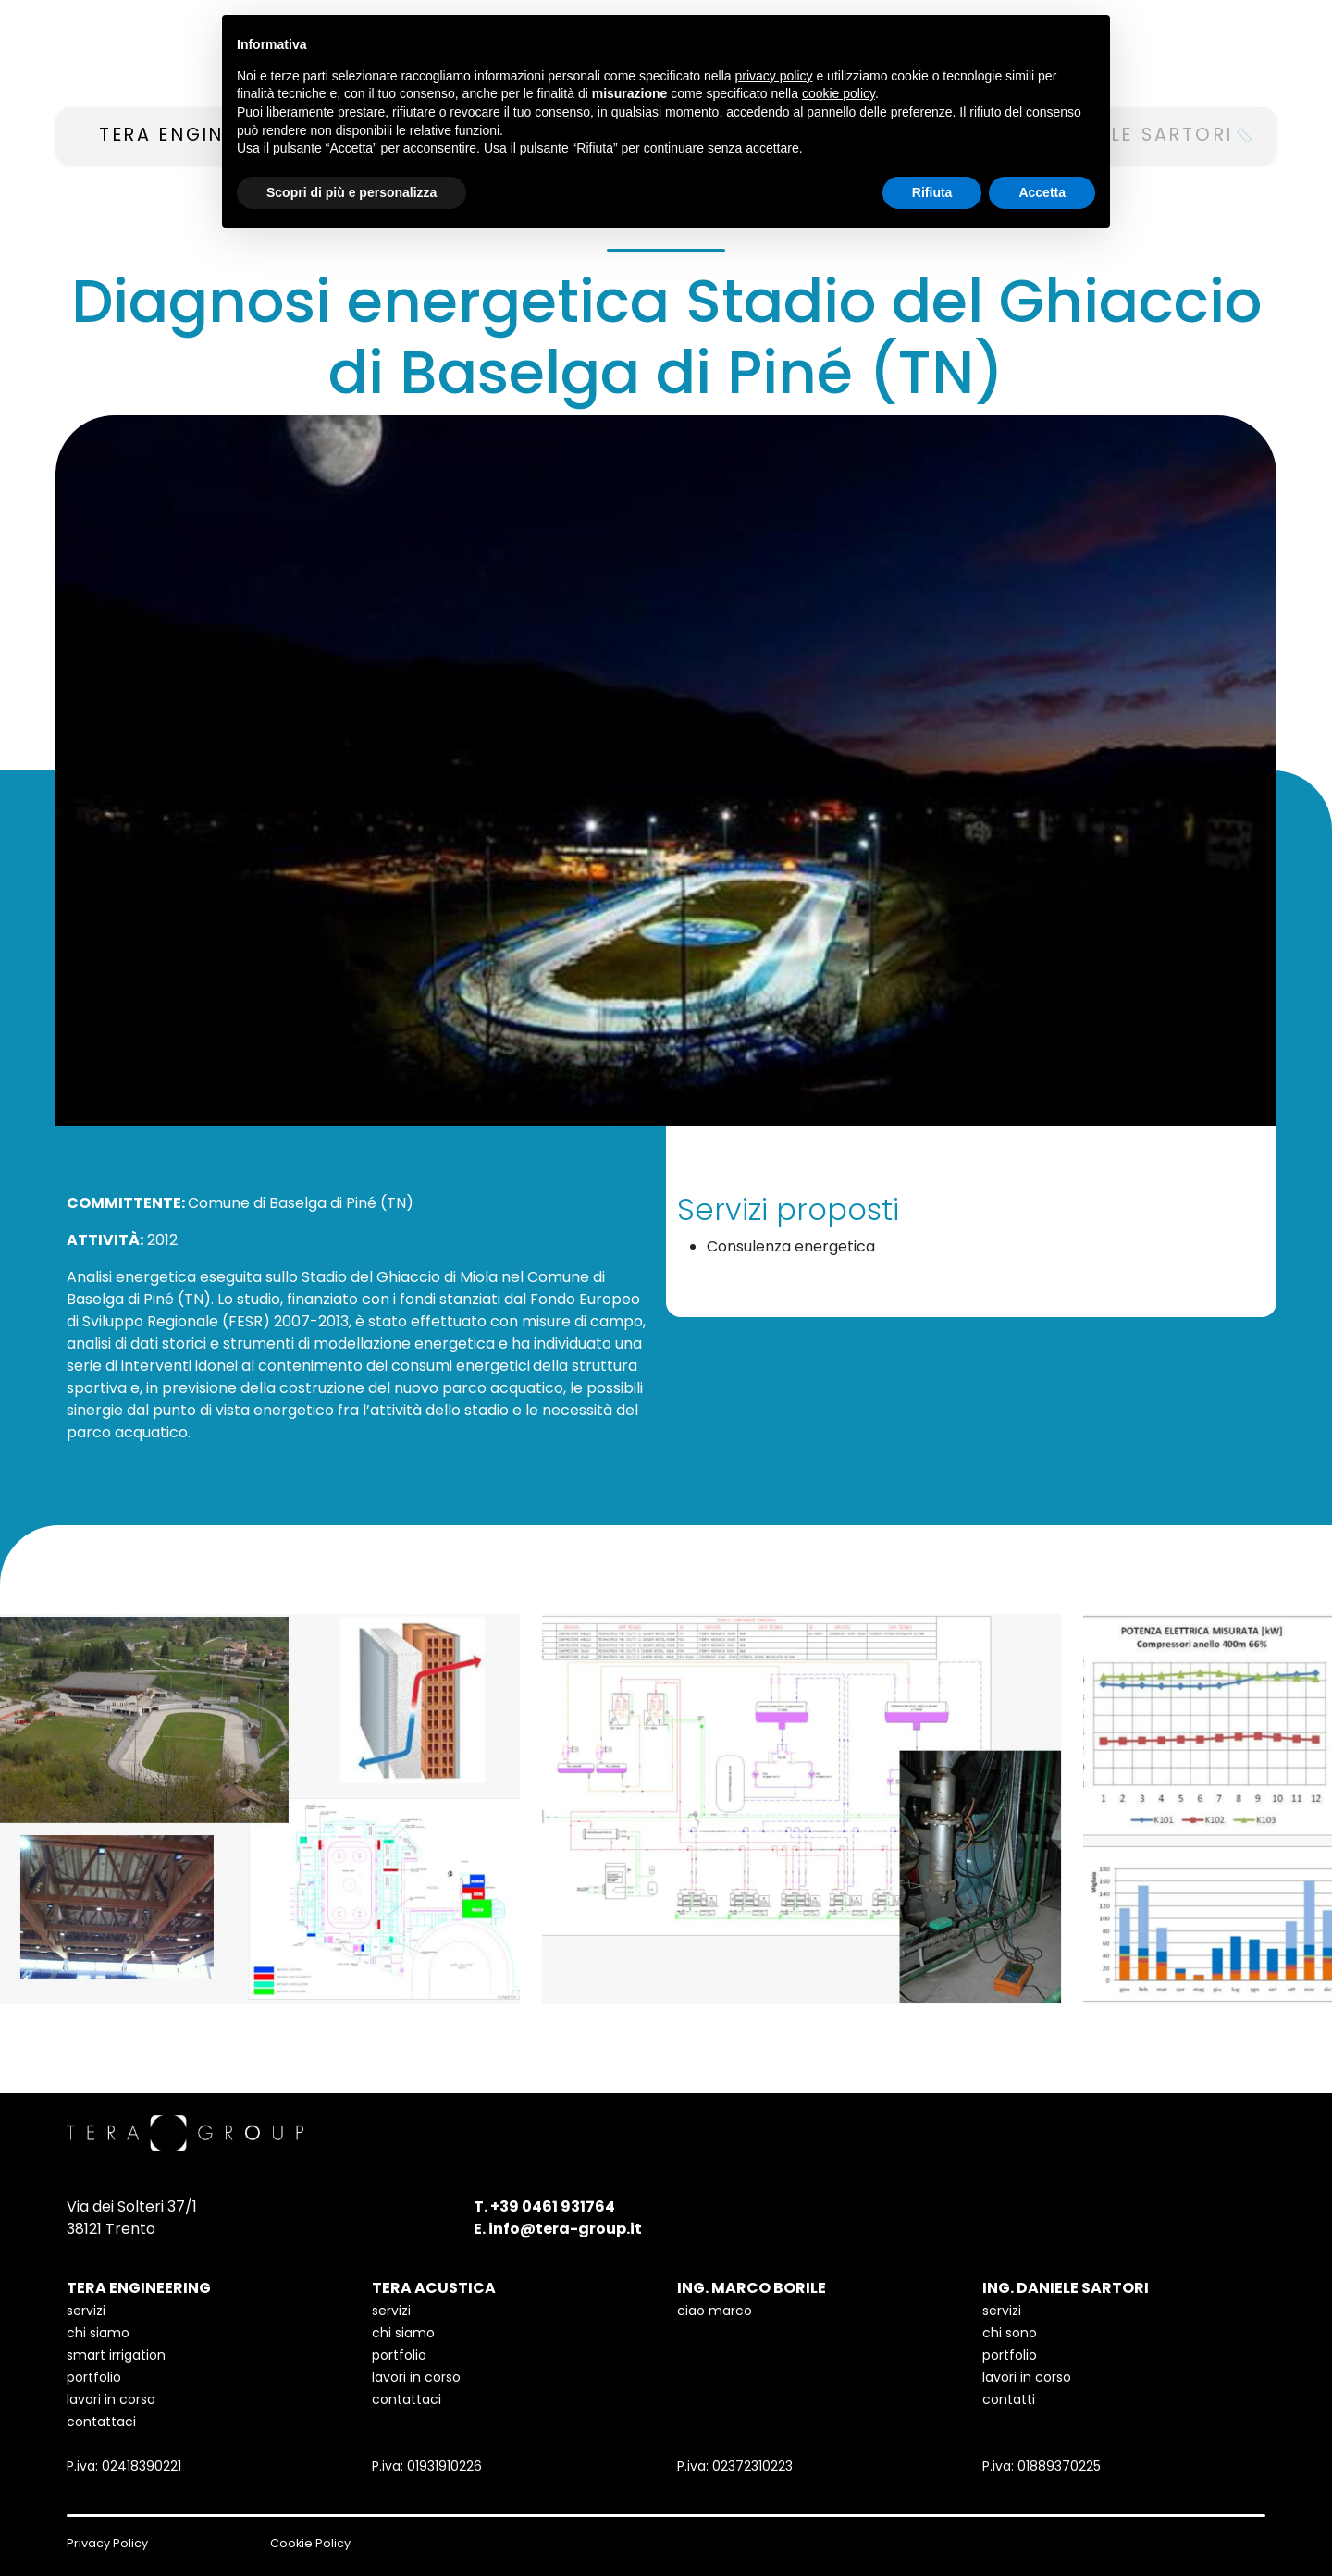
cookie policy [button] (838, 93)
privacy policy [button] (774, 75)
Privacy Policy (107, 2543)
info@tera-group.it (565, 2228)
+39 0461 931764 (552, 2206)
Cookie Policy (310, 2543)
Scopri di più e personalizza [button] (351, 192)
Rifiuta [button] (932, 192)
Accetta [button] (1042, 192)
